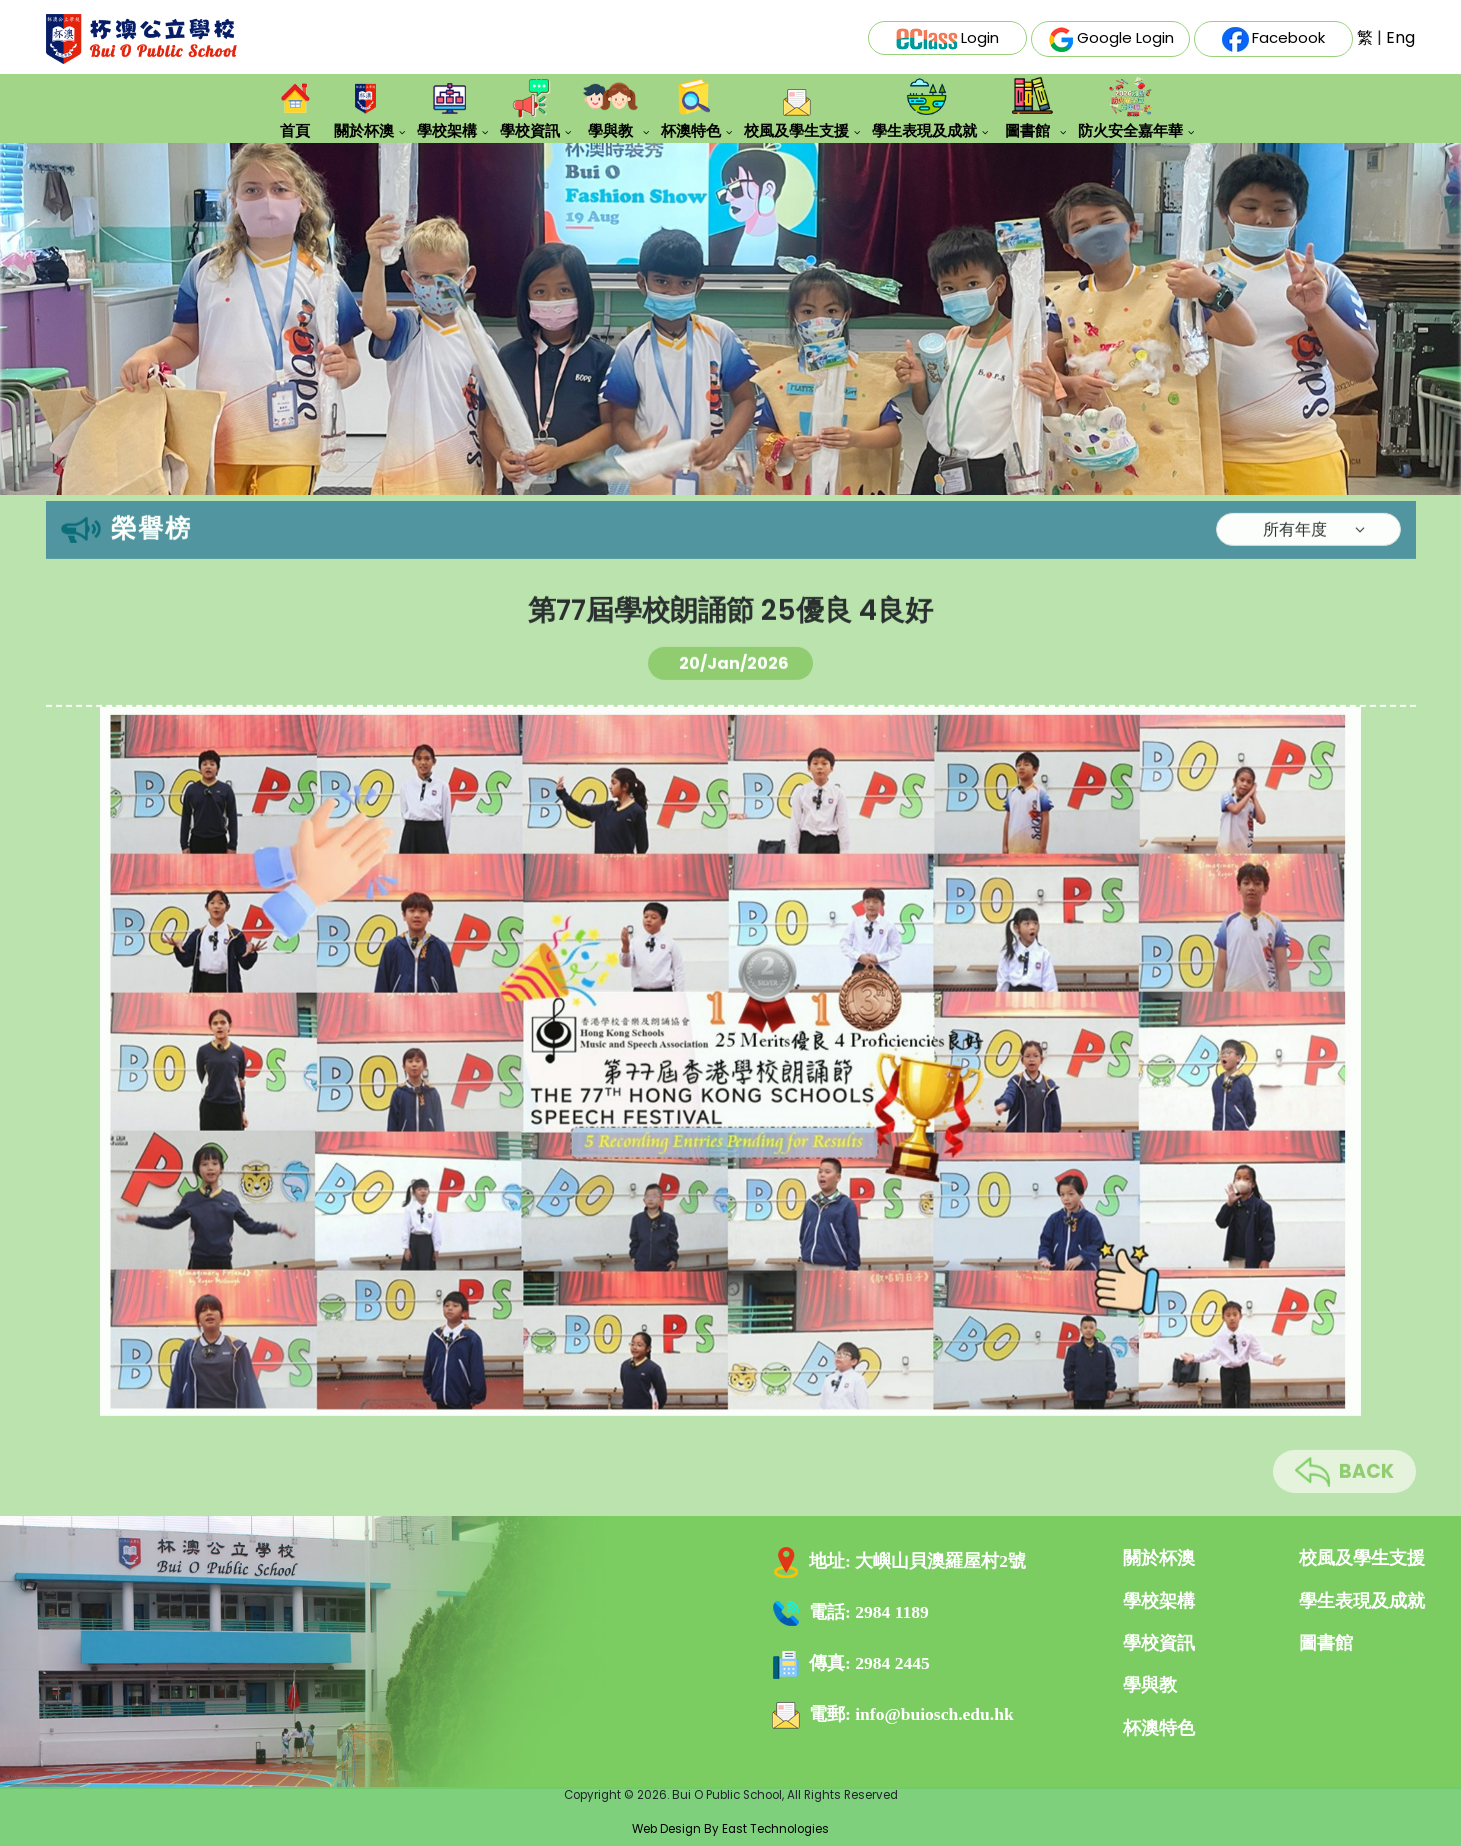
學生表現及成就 (924, 107)
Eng (1400, 37)
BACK (1344, 1498)
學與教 (610, 107)
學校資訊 (530, 107)
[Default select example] (1308, 555)
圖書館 (1027, 107)
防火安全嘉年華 (1130, 108)
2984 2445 (892, 1663)
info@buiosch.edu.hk (934, 1714)
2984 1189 (891, 1612)
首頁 (294, 107)
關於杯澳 (364, 107)
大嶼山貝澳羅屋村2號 (940, 1561)
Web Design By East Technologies (730, 1829)
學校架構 (447, 107)
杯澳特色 (691, 107)
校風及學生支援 (796, 113)
